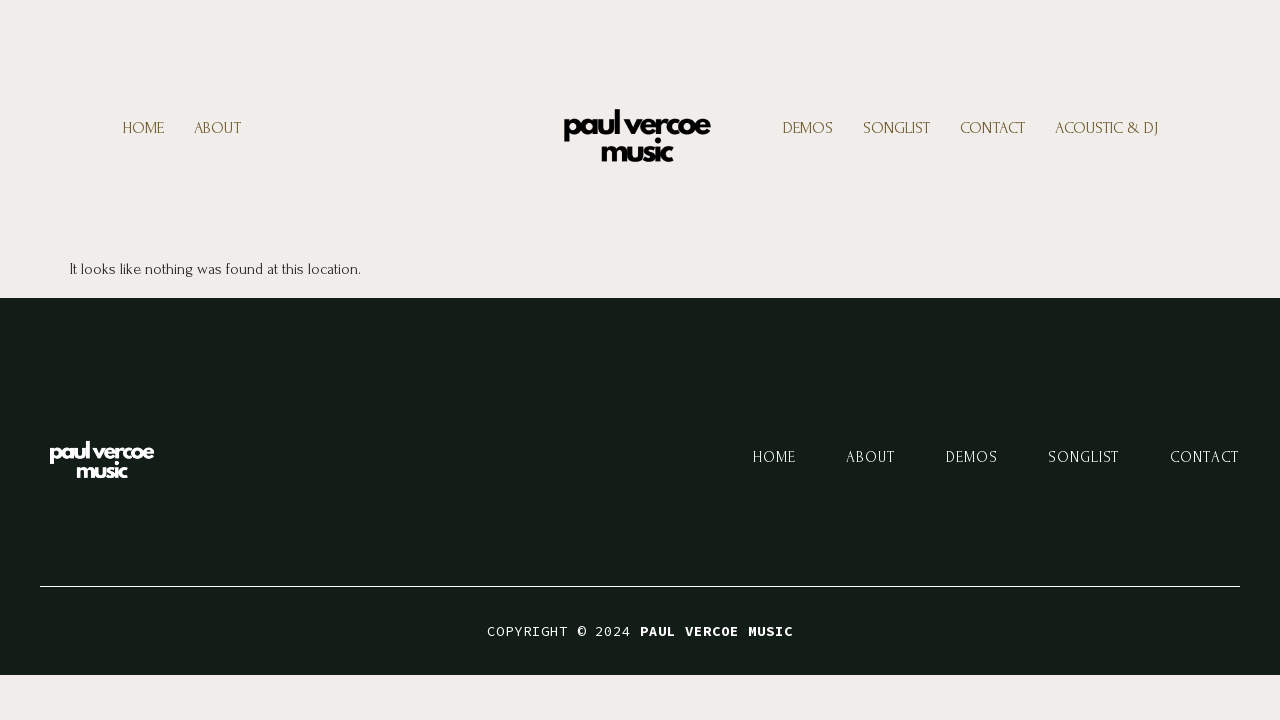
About (217, 128)
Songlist (896, 128)
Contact (992, 128)
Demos (808, 128)
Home (143, 128)
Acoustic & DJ (1106, 128)
